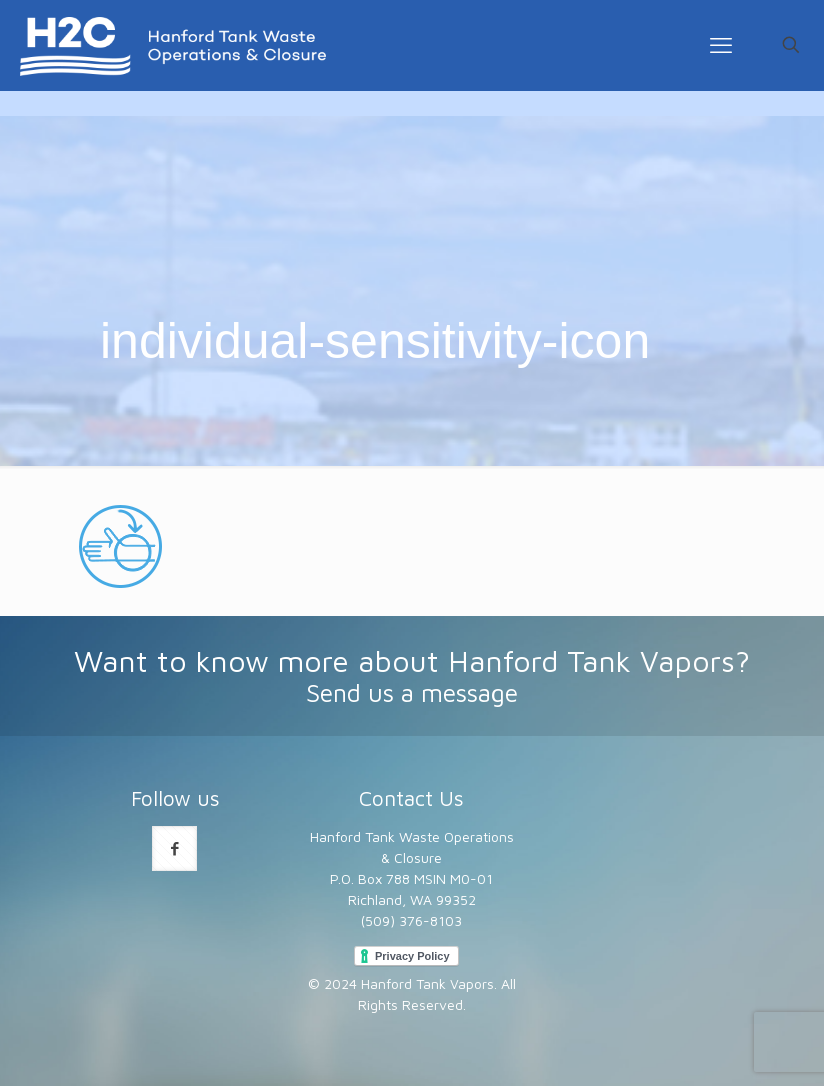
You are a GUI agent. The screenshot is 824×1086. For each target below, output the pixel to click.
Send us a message (412, 692)
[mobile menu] (721, 45)
